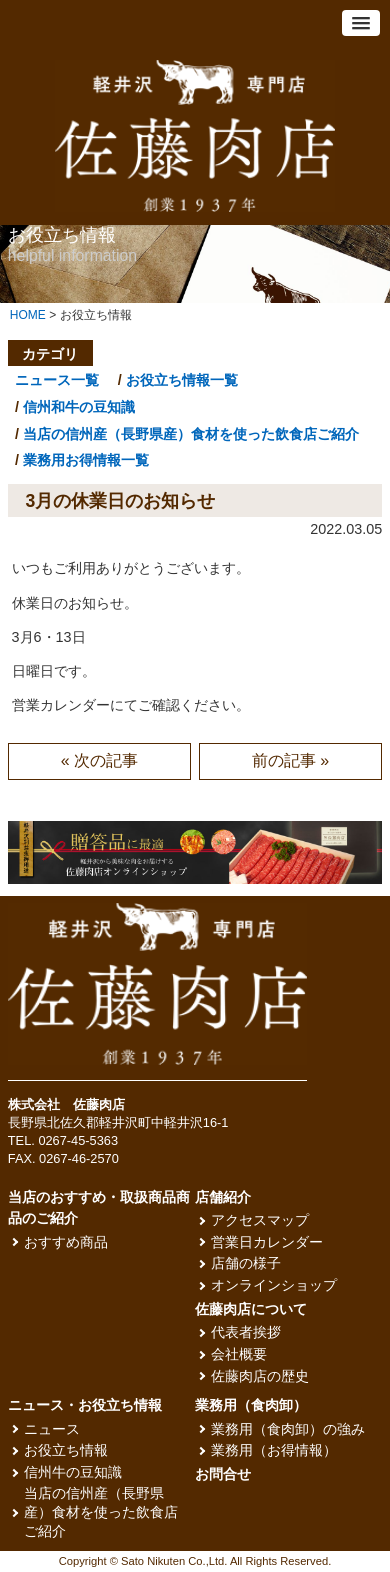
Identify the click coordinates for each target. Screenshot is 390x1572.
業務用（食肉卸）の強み (288, 1429)
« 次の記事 (99, 760)
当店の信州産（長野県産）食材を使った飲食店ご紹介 (191, 434)
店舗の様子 (246, 1263)
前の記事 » (290, 760)
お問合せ (223, 1474)
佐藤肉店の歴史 (260, 1376)
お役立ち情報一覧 (182, 380)
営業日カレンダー (267, 1242)
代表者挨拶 (246, 1332)
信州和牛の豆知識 (79, 407)
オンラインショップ (274, 1285)
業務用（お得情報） (274, 1450)
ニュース (52, 1429)
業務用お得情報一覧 (86, 460)
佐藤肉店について (251, 1309)
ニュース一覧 (57, 380)
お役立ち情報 (66, 1450)
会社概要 (239, 1354)
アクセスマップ (260, 1220)
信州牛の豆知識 (73, 1472)
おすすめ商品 (66, 1242)
